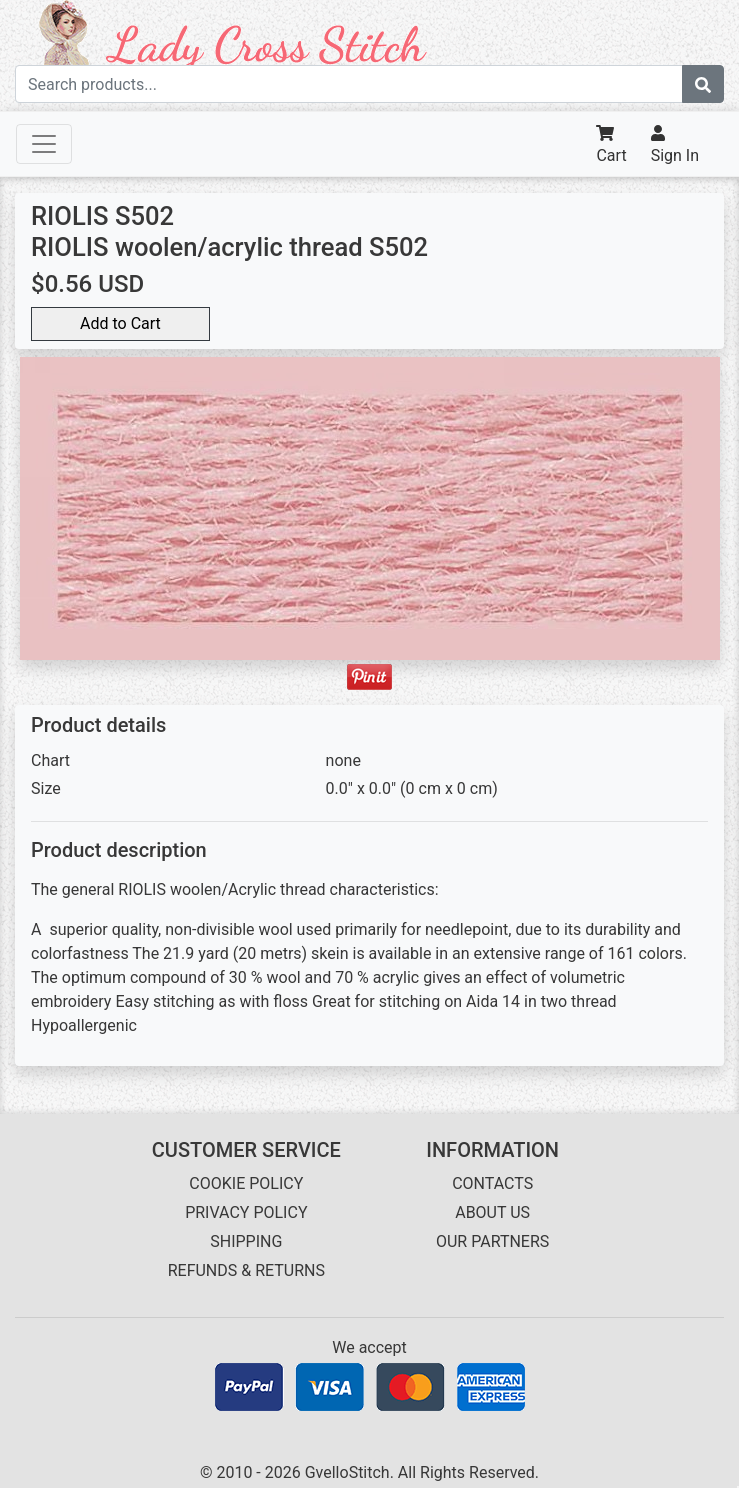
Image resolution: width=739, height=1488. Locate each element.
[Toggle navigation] (44, 144)
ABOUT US (492, 1212)
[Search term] (349, 84)
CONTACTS (492, 1183)
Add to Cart (120, 323)
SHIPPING (246, 1241)
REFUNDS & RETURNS (246, 1270)
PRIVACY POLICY (246, 1212)
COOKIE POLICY (246, 1183)
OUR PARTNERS (492, 1241)
